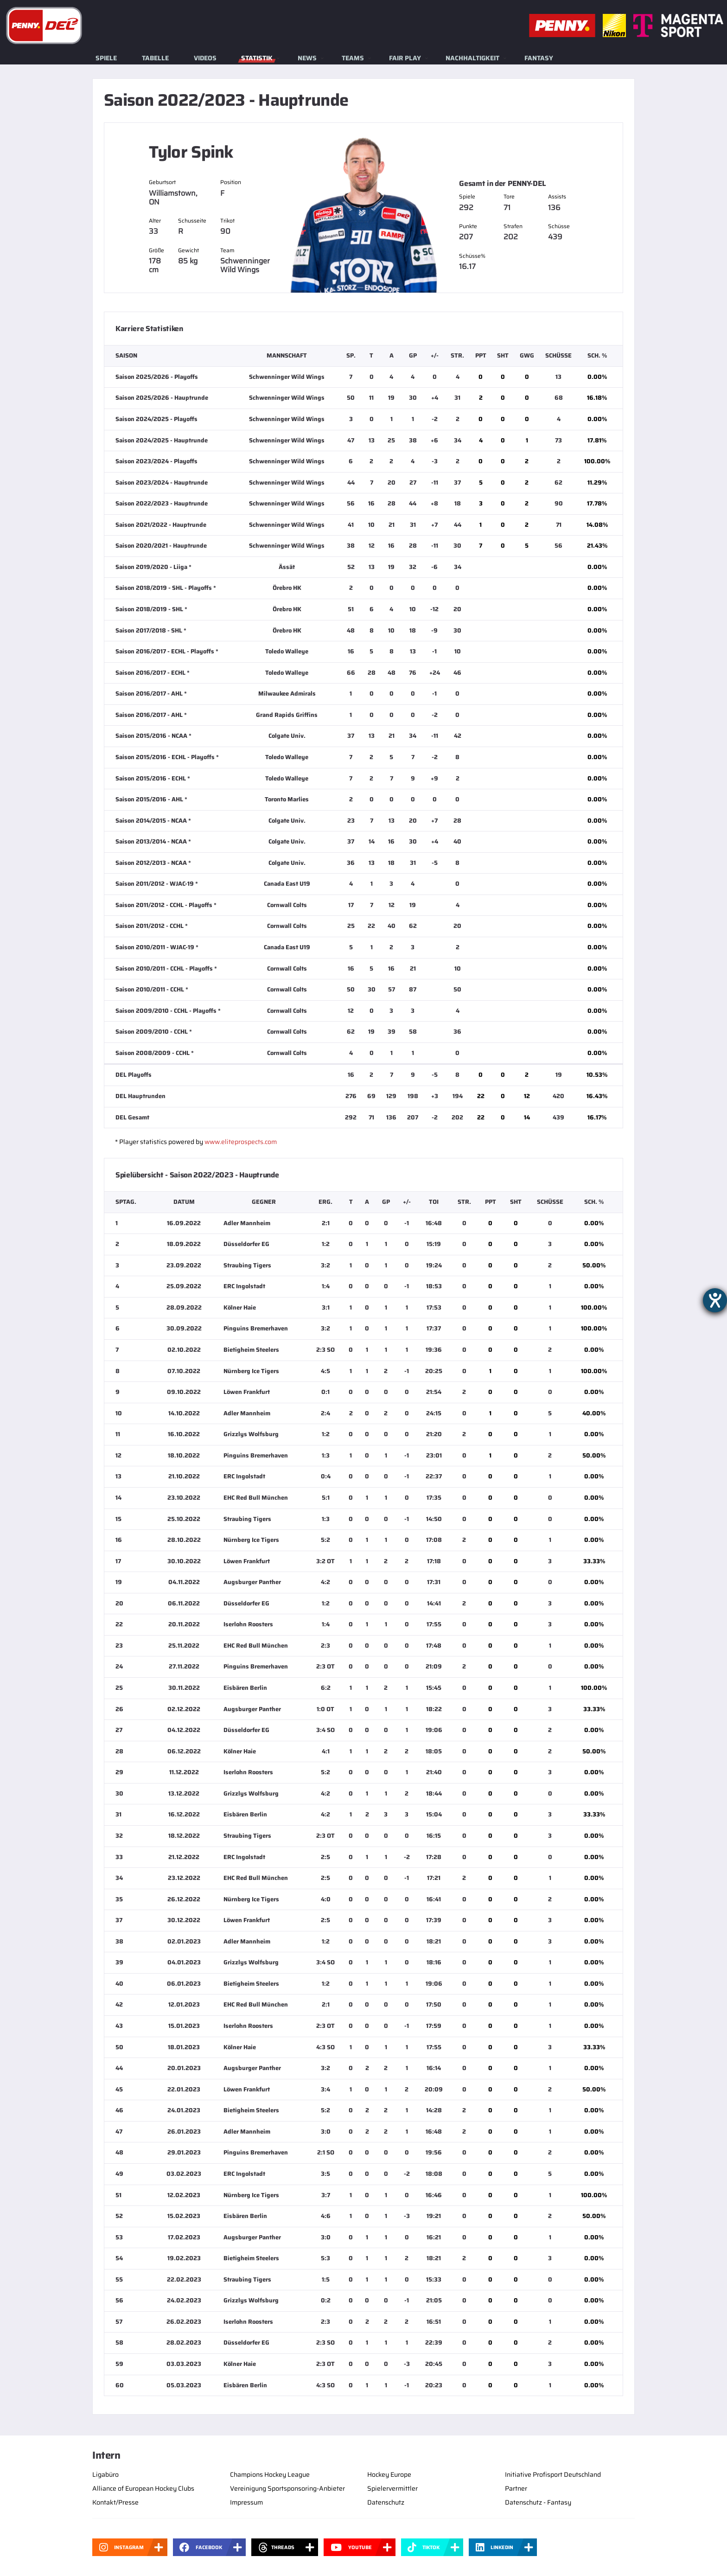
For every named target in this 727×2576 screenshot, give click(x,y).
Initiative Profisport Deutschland (553, 2474)
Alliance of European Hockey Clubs (143, 2488)
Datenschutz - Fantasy (538, 2502)
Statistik (257, 58)
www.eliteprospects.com (240, 1142)
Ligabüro (105, 2474)
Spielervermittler (392, 2488)
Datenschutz (385, 2502)
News (307, 58)
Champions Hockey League (270, 2474)
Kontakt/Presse (115, 2502)
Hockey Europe (389, 2474)
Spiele (106, 58)
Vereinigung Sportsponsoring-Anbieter (287, 2488)
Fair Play (405, 58)
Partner (516, 2488)
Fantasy (538, 58)
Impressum (246, 2502)
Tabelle (155, 58)
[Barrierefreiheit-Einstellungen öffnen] (715, 1300)
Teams (353, 58)
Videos (205, 58)
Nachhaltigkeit (472, 58)
